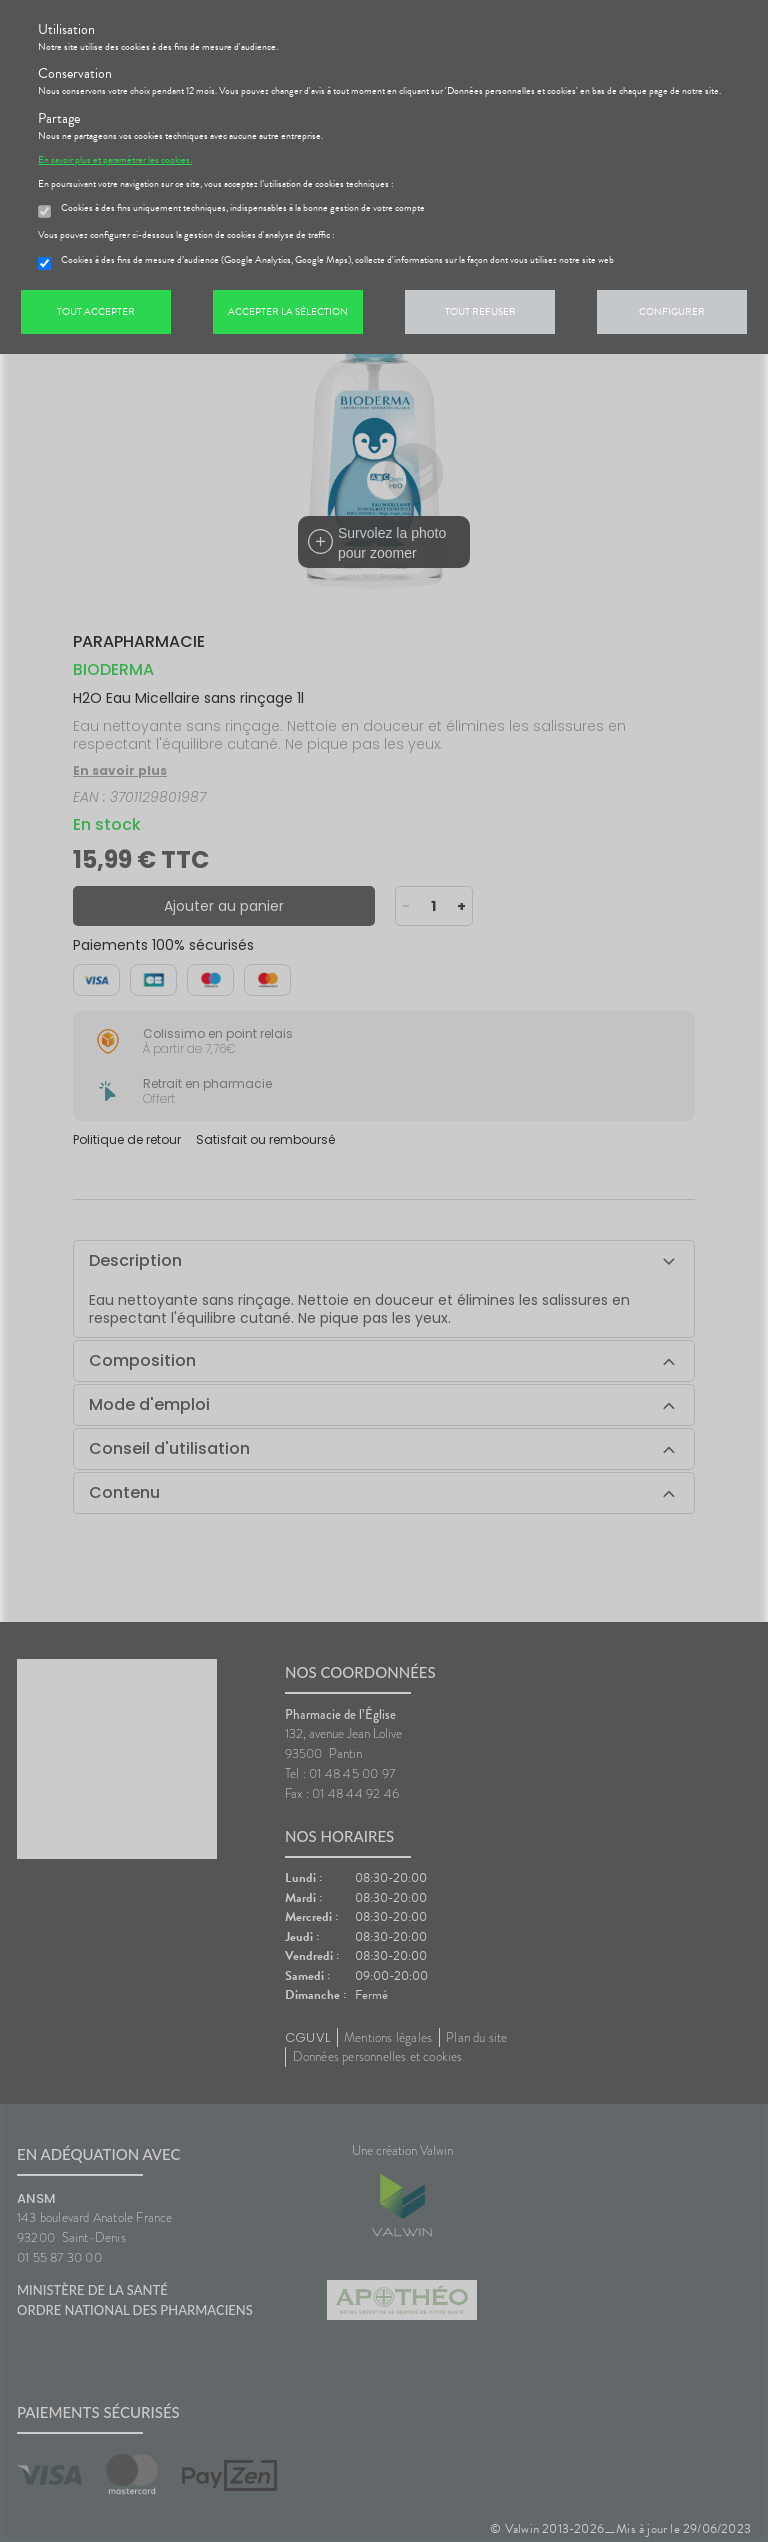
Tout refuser (480, 311)
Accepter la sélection (288, 311)
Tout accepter (96, 311)
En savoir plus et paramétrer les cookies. (115, 160)
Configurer (672, 311)
